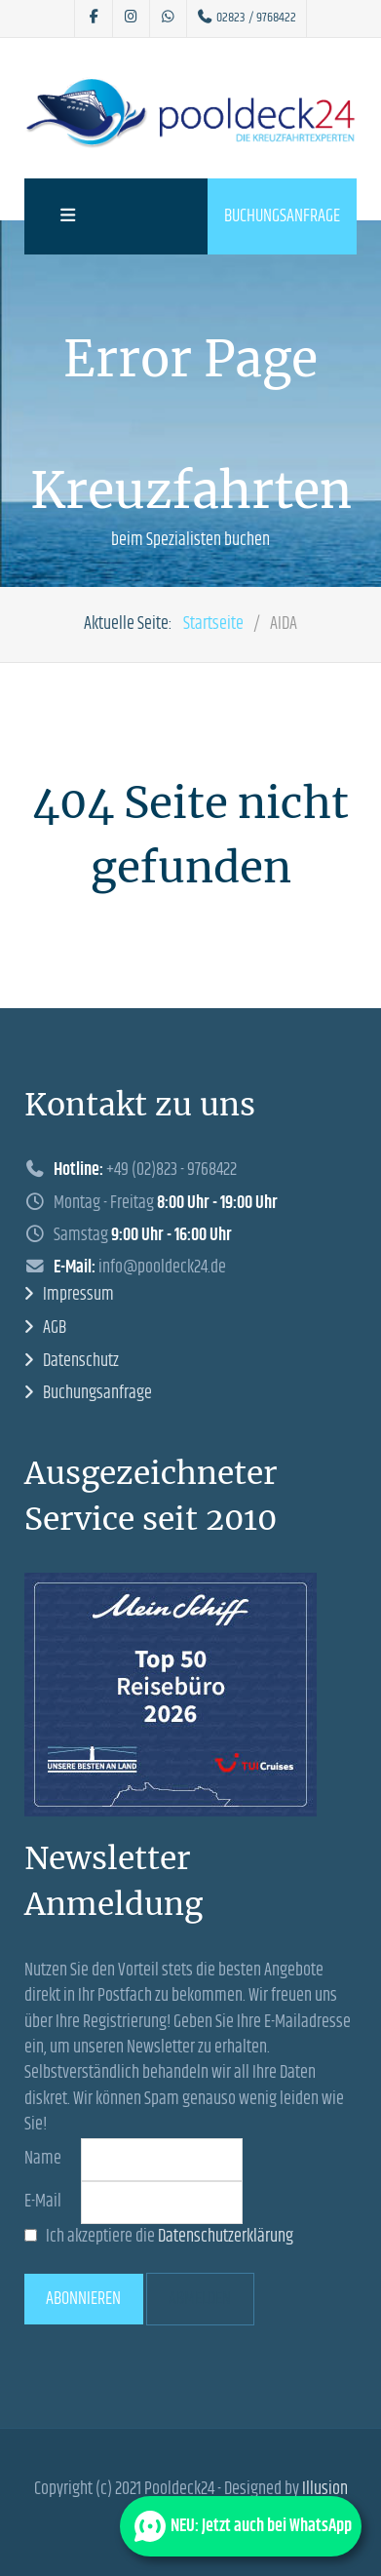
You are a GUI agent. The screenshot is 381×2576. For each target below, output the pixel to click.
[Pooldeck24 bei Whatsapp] (168, 18)
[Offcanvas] (65, 216)
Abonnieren (83, 2299)
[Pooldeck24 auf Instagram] (131, 18)
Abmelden (200, 2299)
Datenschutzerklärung (225, 2236)
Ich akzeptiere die (158, 2236)
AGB (54, 1328)
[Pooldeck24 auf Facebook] (93, 18)
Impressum (78, 1295)
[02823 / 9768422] (246, 18)
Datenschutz (81, 1361)
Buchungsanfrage (282, 216)
